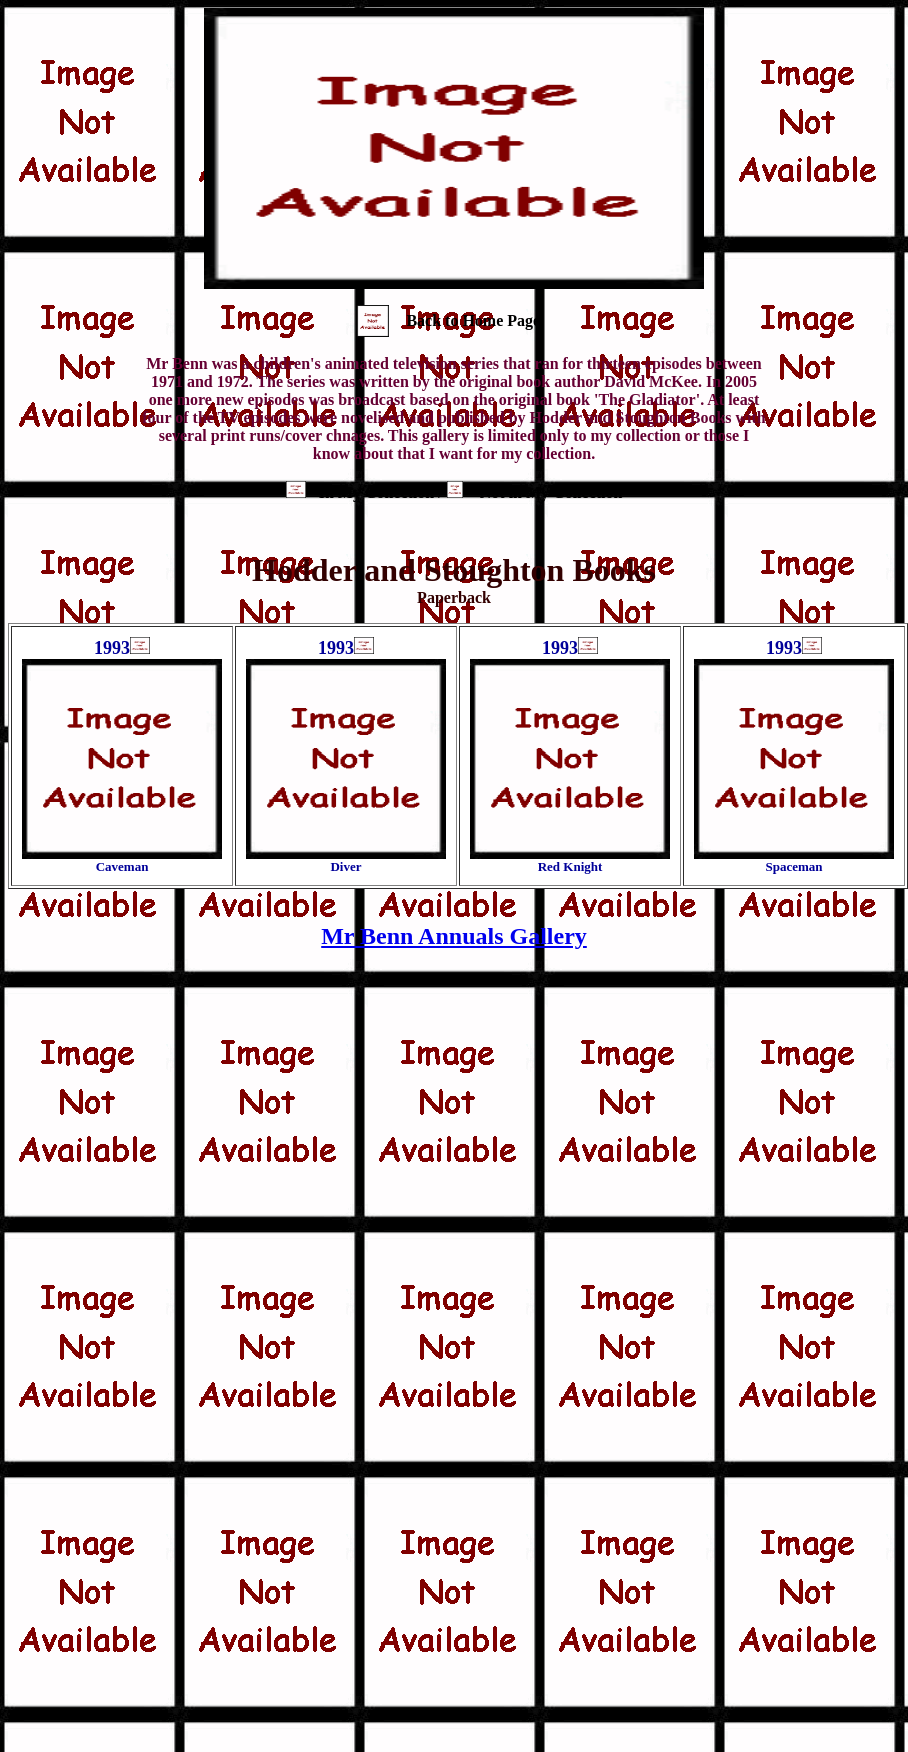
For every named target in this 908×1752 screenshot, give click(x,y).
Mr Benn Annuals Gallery (454, 936)
